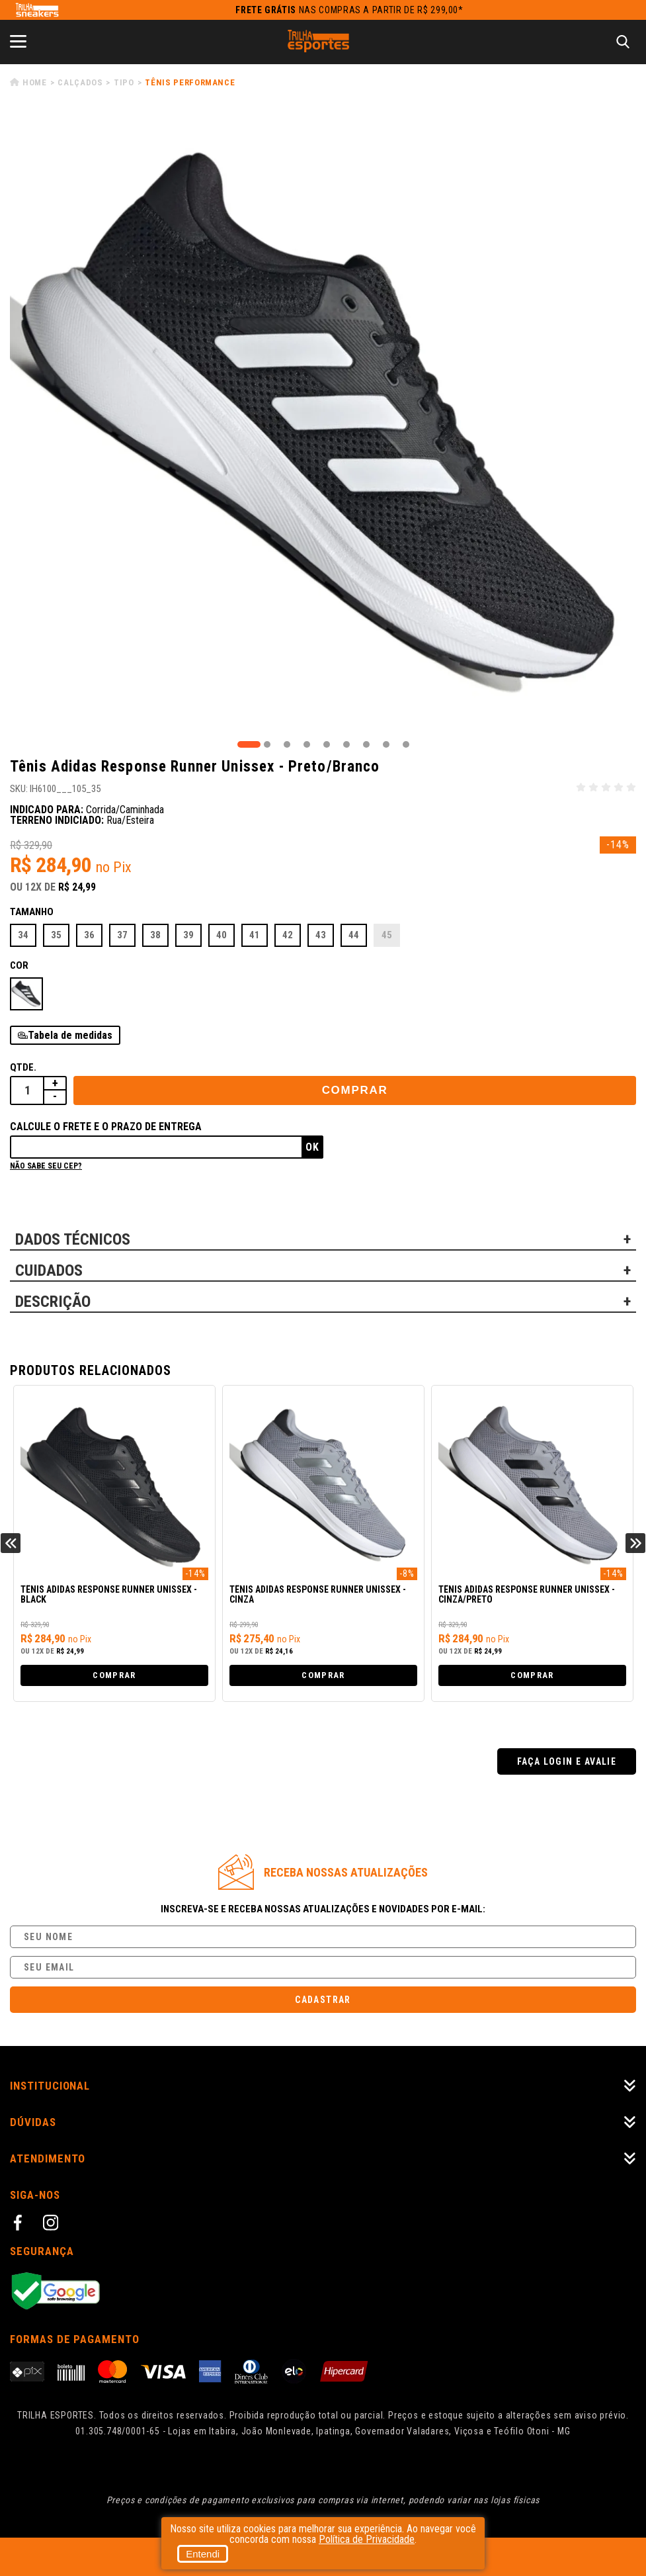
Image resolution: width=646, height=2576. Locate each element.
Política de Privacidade (367, 2539)
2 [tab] (267, 744)
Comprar (355, 1090)
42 (287, 935)
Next (635, 1543)
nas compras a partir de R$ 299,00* (349, 10)
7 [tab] (366, 744)
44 (353, 935)
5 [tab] (326, 744)
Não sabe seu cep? (46, 1166)
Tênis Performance (190, 82)
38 (155, 935)
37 (122, 935)
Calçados (80, 82)
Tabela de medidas (70, 1035)
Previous (10, 1543)
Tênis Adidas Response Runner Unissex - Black (108, 1595)
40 (221, 935)
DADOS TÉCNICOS (72, 1239)
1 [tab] (249, 744)
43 (320, 935)
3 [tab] (287, 744)
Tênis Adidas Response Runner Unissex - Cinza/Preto (526, 1595)
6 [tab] (346, 744)
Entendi (203, 2553)
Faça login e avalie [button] (567, 1761)
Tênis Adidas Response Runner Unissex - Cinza (317, 1595)
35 (56, 935)
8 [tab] (386, 744)
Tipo (124, 82)
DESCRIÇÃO (53, 1301)
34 (23, 935)
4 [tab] (306, 744)
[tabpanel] (323, 424)
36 (89, 935)
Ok (312, 1147)
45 (387, 935)
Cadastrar (323, 1999)
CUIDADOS (49, 1270)
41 (254, 935)
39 (188, 935)
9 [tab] (406, 744)
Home (34, 82)
